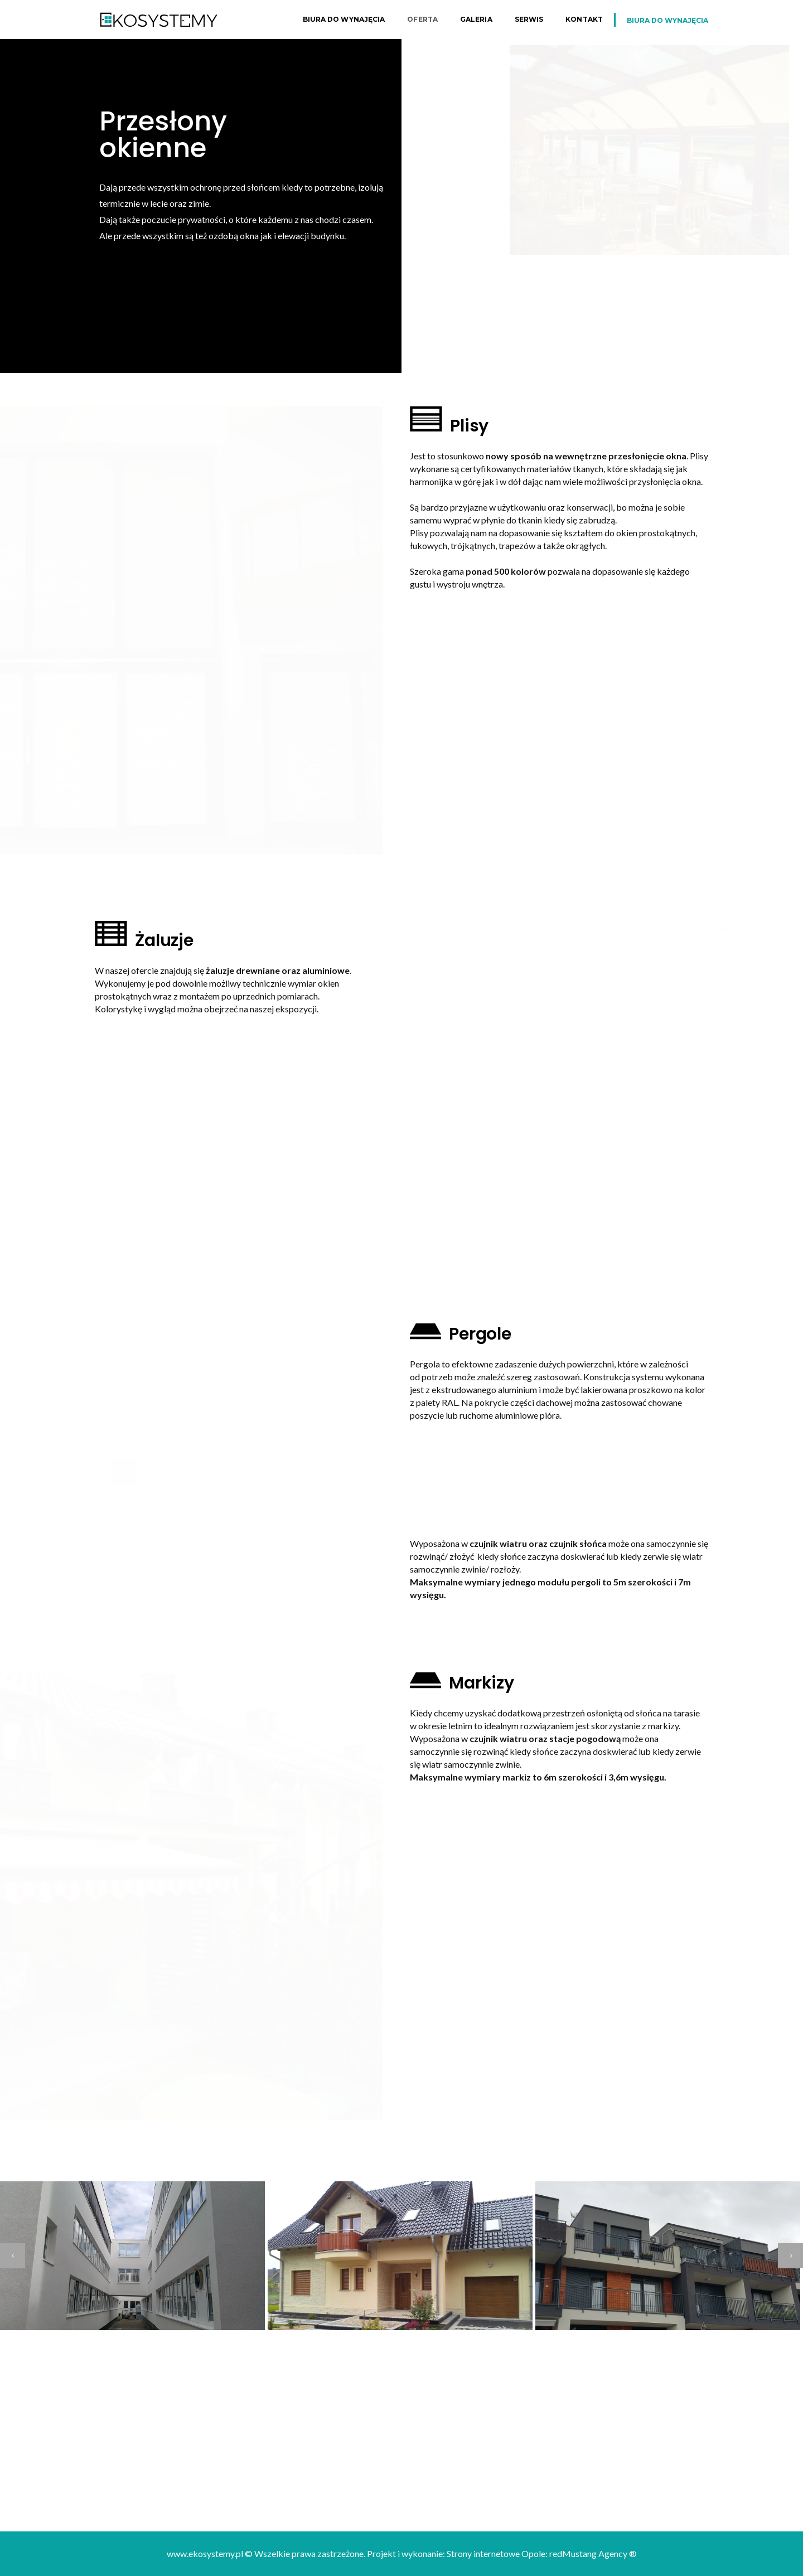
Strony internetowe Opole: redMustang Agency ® (542, 2553)
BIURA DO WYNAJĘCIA (667, 20)
